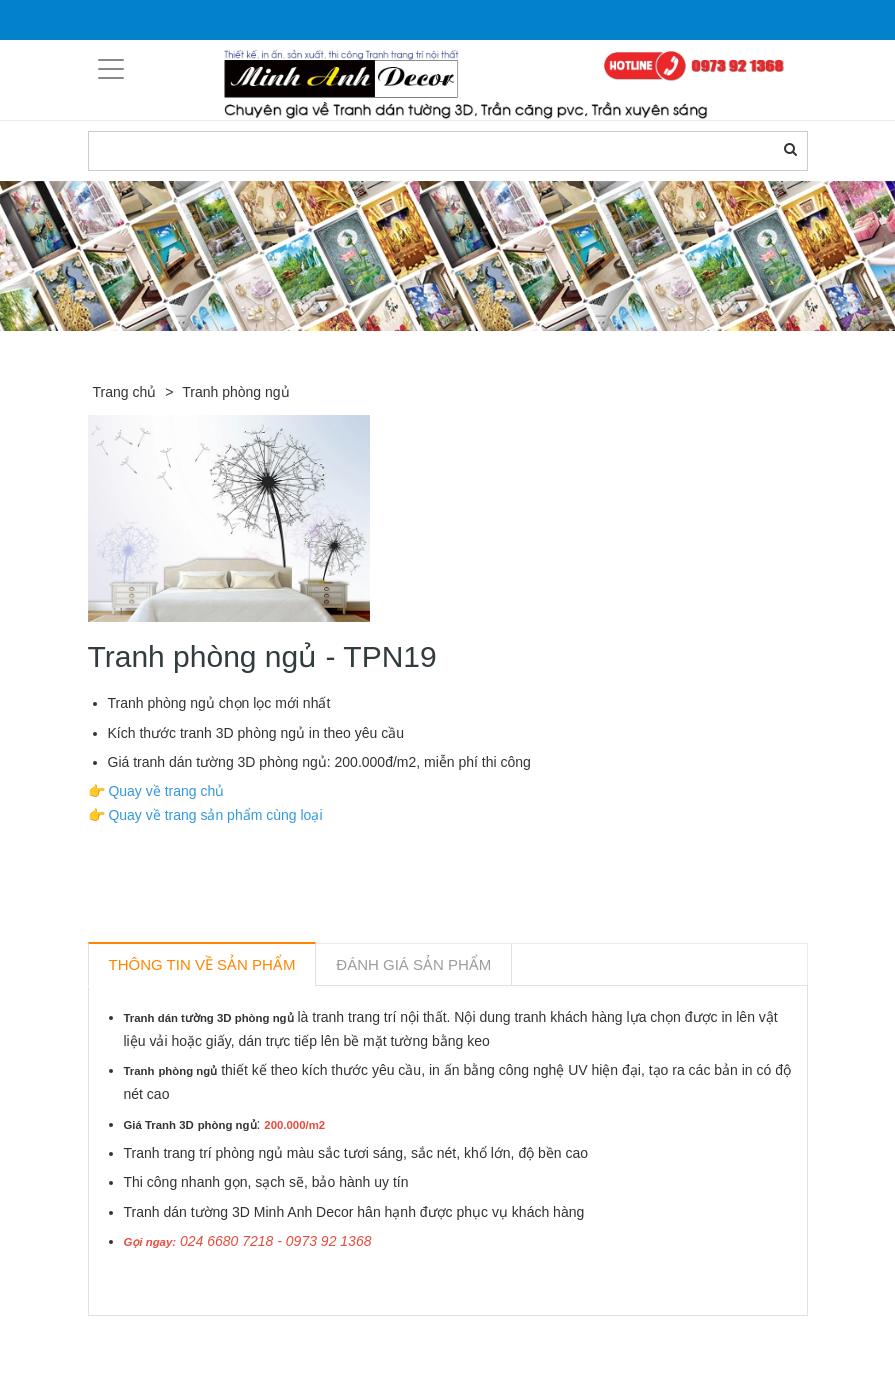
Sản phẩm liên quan (196, 1339)
